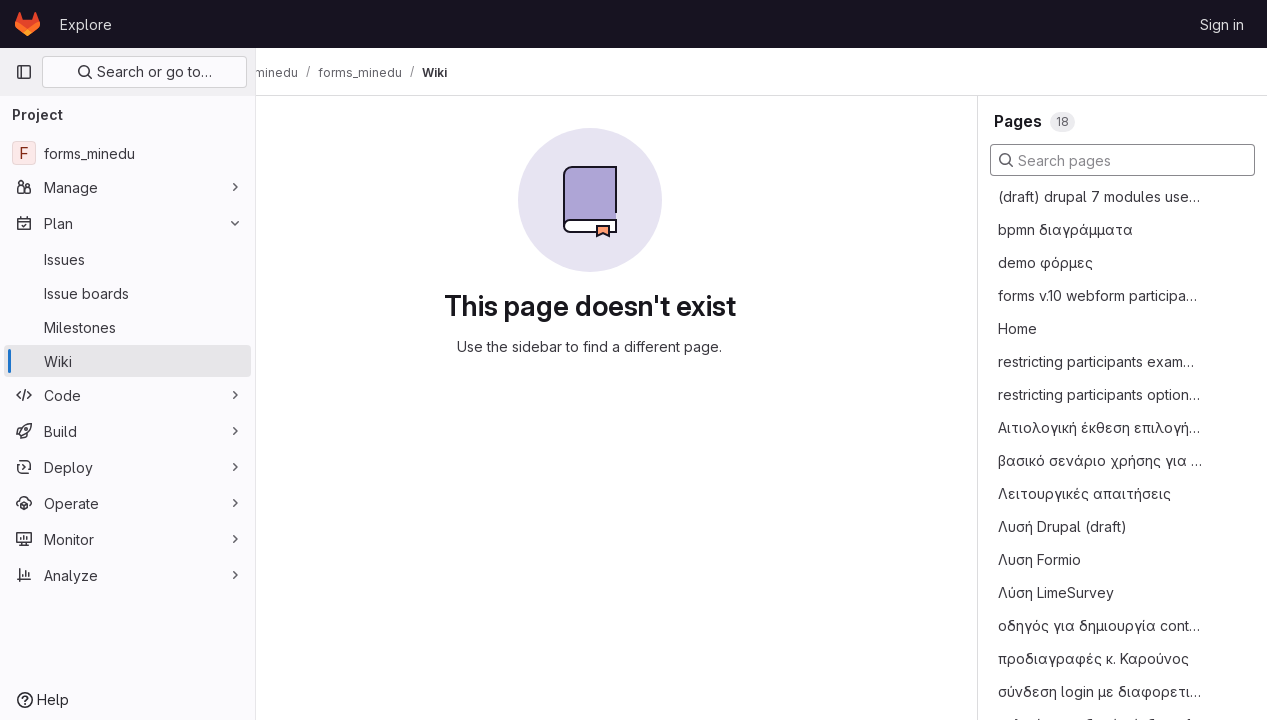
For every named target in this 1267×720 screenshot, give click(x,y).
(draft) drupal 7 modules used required (1100, 196)
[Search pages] (1122, 160)
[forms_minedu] (127, 153)
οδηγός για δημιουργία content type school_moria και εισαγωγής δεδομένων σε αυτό (1100, 625)
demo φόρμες (1045, 262)
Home (1017, 328)
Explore (86, 24)
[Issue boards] (127, 293)
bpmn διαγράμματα (1065, 229)
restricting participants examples (1100, 361)
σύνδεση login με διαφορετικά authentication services (1100, 691)
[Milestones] (127, 327)
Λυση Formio (1039, 559)
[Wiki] (127, 361)
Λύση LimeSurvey (1056, 592)
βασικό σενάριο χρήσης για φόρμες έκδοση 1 (1100, 460)
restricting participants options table (1100, 394)
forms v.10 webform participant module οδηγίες (1100, 295)
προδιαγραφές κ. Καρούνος (1093, 658)
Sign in (1222, 24)
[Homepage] (27, 24)
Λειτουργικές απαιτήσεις (1084, 493)
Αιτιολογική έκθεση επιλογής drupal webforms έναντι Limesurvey (1100, 427)
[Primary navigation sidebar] (24, 72)
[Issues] (127, 259)
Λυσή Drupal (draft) (1062, 526)
